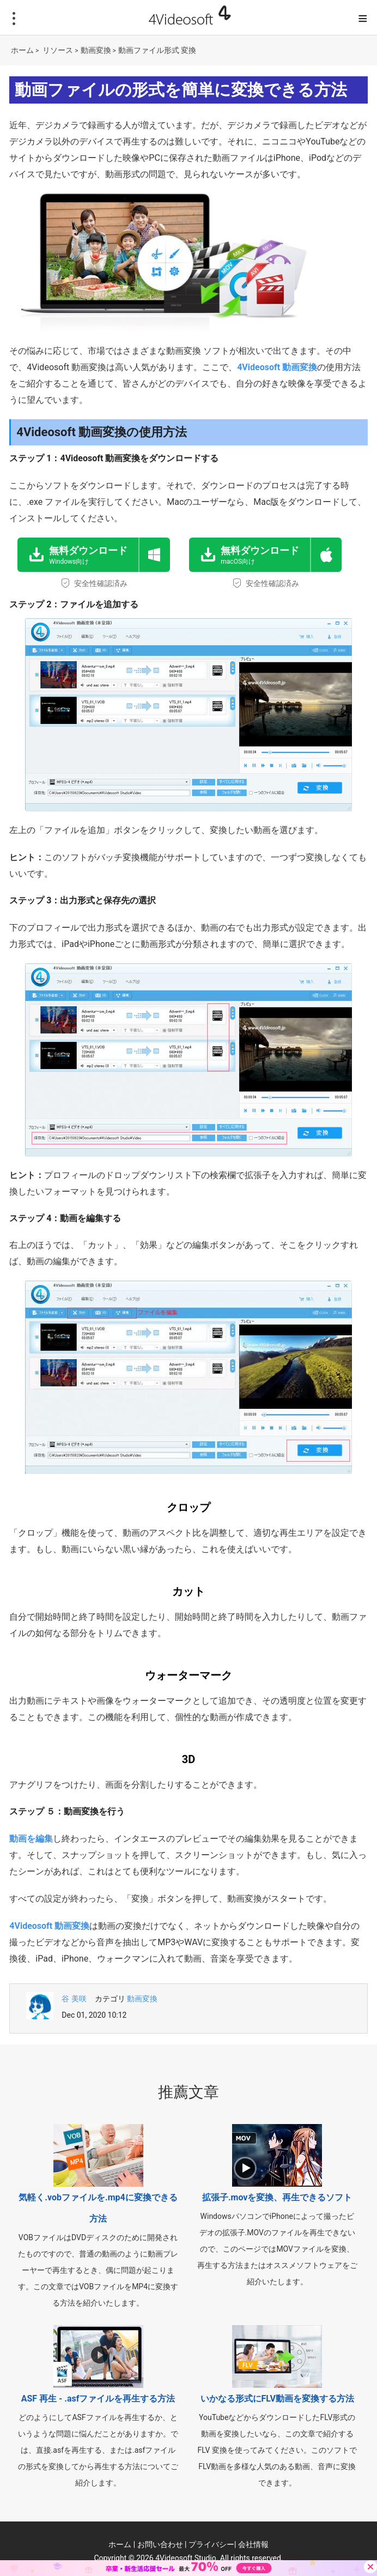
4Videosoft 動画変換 (277, 367)
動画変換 (96, 50)
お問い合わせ (160, 2544)
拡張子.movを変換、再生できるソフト (277, 2197)
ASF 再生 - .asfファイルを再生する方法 (98, 2398)
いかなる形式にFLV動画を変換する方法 (277, 2398)
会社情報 (253, 2544)
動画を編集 (31, 1838)
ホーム (22, 50)
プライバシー (211, 2544)
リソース (57, 50)
